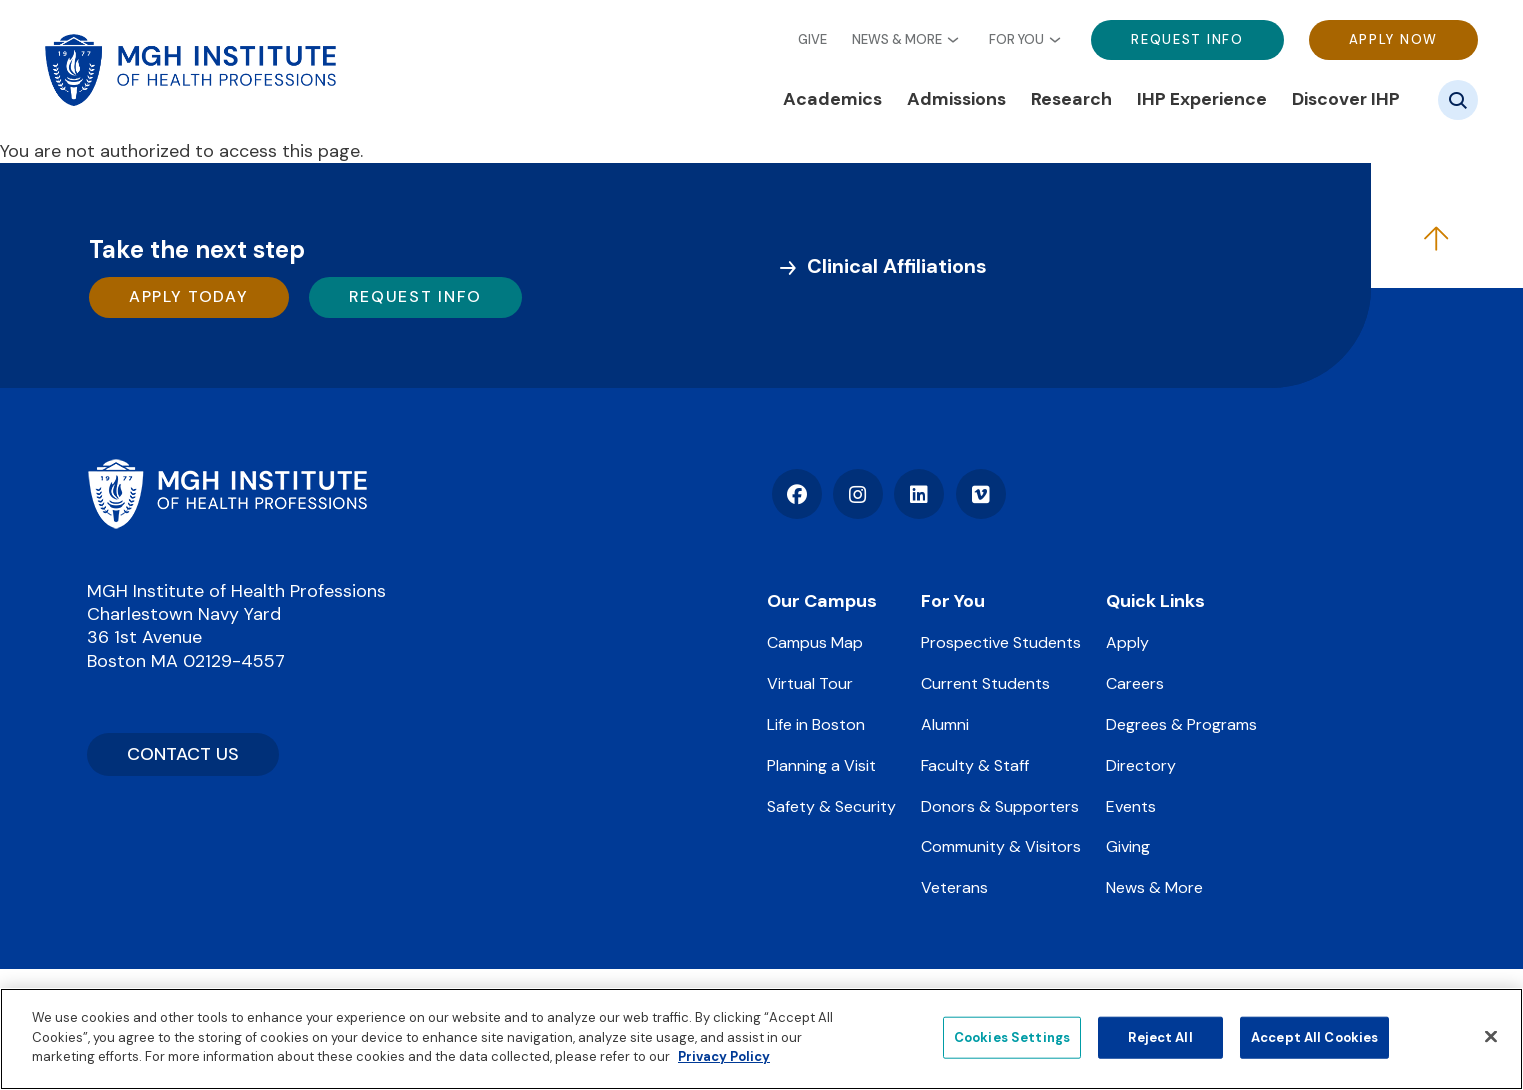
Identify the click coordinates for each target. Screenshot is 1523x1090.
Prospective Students (1001, 642)
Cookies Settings (1012, 1037)
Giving (1128, 846)
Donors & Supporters (1000, 806)
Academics (832, 99)
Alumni (945, 724)
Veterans (954, 887)
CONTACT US (183, 754)
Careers (1135, 683)
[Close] (1491, 1037)
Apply (1127, 642)
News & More (897, 40)
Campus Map (815, 642)
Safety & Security (831, 806)
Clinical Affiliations (897, 266)
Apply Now (1393, 39)
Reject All (1160, 1037)
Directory (1141, 765)
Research (1071, 99)
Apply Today (189, 296)
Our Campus (822, 601)
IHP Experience (1202, 99)
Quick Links (1155, 601)
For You (1016, 40)
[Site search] (1458, 100)
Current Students (985, 683)
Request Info (1187, 39)
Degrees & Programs (1181, 724)
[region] (761, 1039)
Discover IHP (1346, 99)
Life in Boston (816, 724)
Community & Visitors (1001, 846)
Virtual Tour (810, 683)
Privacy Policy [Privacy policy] (724, 1056)
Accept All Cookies (1314, 1037)
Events (1131, 806)
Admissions (956, 99)
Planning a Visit (821, 765)
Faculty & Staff (975, 765)
